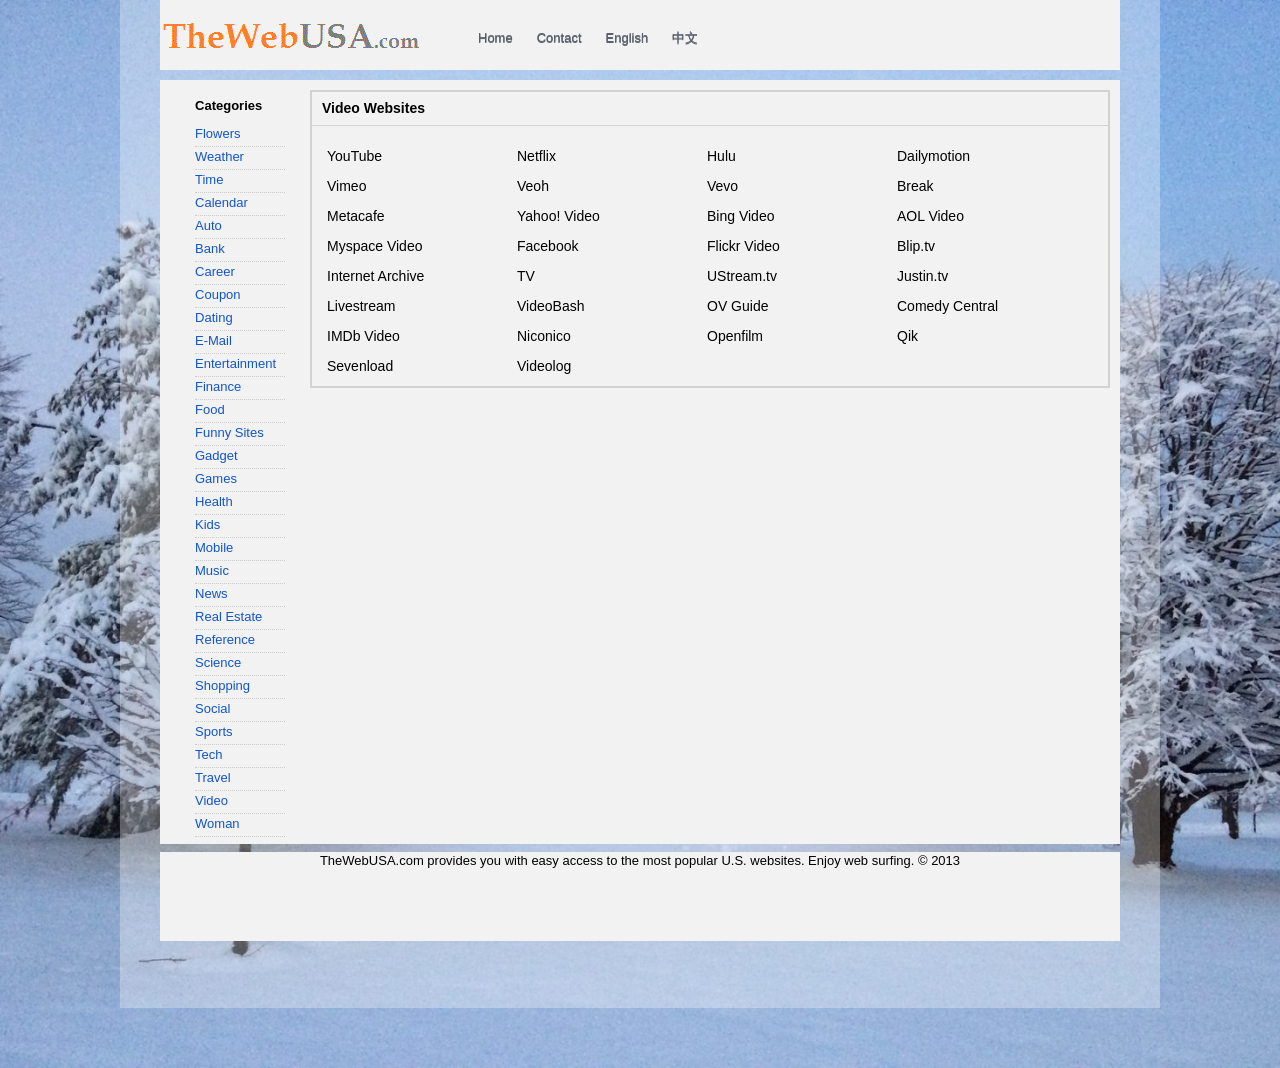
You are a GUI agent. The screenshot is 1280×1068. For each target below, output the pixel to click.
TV (526, 276)
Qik (907, 336)
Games (216, 478)
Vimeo (346, 186)
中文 (685, 37)
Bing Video (740, 216)
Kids (207, 524)
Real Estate (228, 616)
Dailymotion (933, 156)
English (627, 37)
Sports (214, 731)
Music (212, 570)
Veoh (533, 186)
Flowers (218, 133)
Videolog (544, 366)
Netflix (536, 156)
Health (214, 501)
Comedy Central (947, 306)
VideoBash (550, 306)
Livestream (361, 306)
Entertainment (235, 363)
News (211, 593)
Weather (219, 156)
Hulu (721, 156)
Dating (214, 317)
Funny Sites (229, 432)
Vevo (722, 186)
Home (495, 37)
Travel (213, 777)
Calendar (221, 202)
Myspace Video (374, 246)
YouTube (354, 156)
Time (209, 179)
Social (212, 708)
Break (915, 186)
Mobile (214, 547)
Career (215, 271)
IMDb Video (363, 336)
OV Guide (737, 306)
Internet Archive (375, 276)
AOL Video (930, 216)
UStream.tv (742, 276)
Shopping (222, 685)
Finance (218, 386)
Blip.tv (916, 246)
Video (211, 800)
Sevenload (360, 366)
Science (218, 662)
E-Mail (213, 340)
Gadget (216, 455)
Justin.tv (922, 276)
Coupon (218, 294)
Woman (217, 823)
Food (210, 409)
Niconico (544, 336)
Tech (209, 754)
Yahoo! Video (558, 216)
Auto (208, 225)
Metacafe (356, 216)
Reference (225, 639)
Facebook (547, 246)
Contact (559, 37)
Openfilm (735, 336)
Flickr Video (743, 246)
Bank (210, 248)
